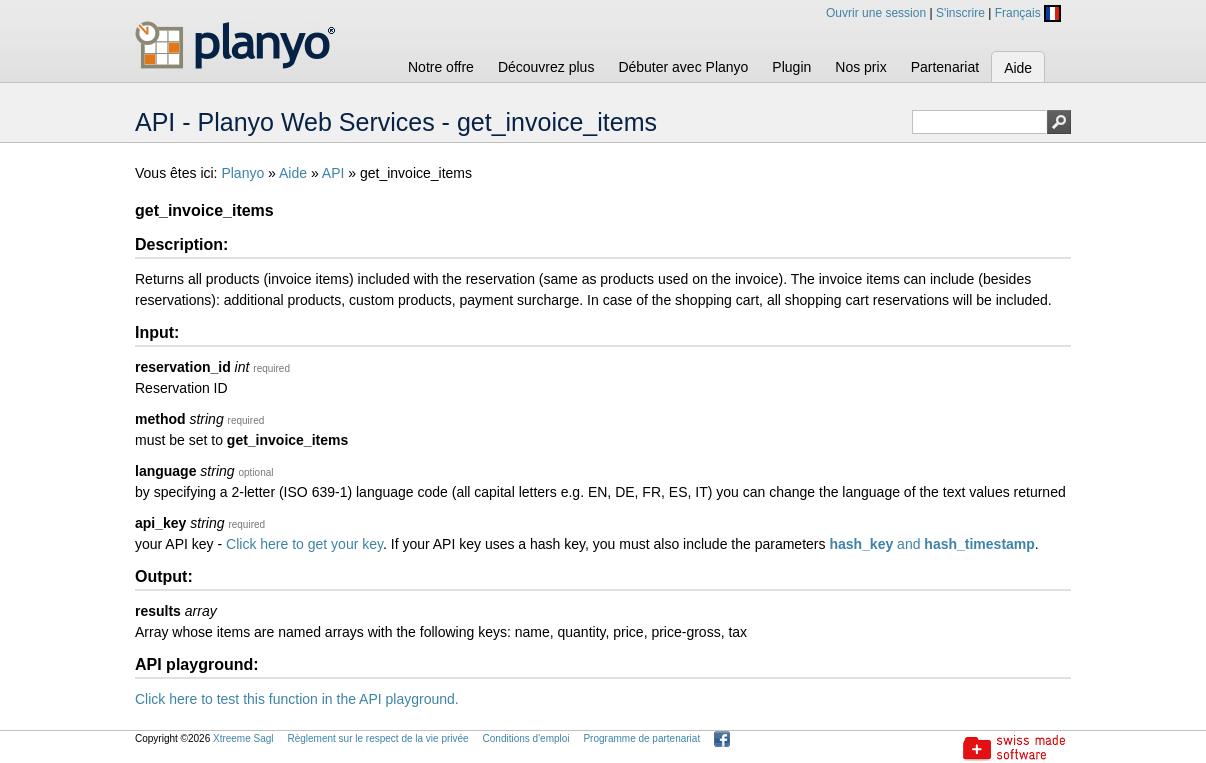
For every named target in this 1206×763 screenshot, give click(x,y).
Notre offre (441, 67)
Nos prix (860, 67)
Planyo (242, 173)
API (333, 173)
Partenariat (945, 67)
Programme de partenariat (641, 738)
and (931, 544)
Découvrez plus (546, 67)
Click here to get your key (304, 544)
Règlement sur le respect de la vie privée (377, 738)
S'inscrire (960, 13)
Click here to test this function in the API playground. (297, 699)
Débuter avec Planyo (683, 67)
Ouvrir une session (876, 13)
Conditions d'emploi (526, 738)
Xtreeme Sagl (243, 738)
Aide (1018, 68)
